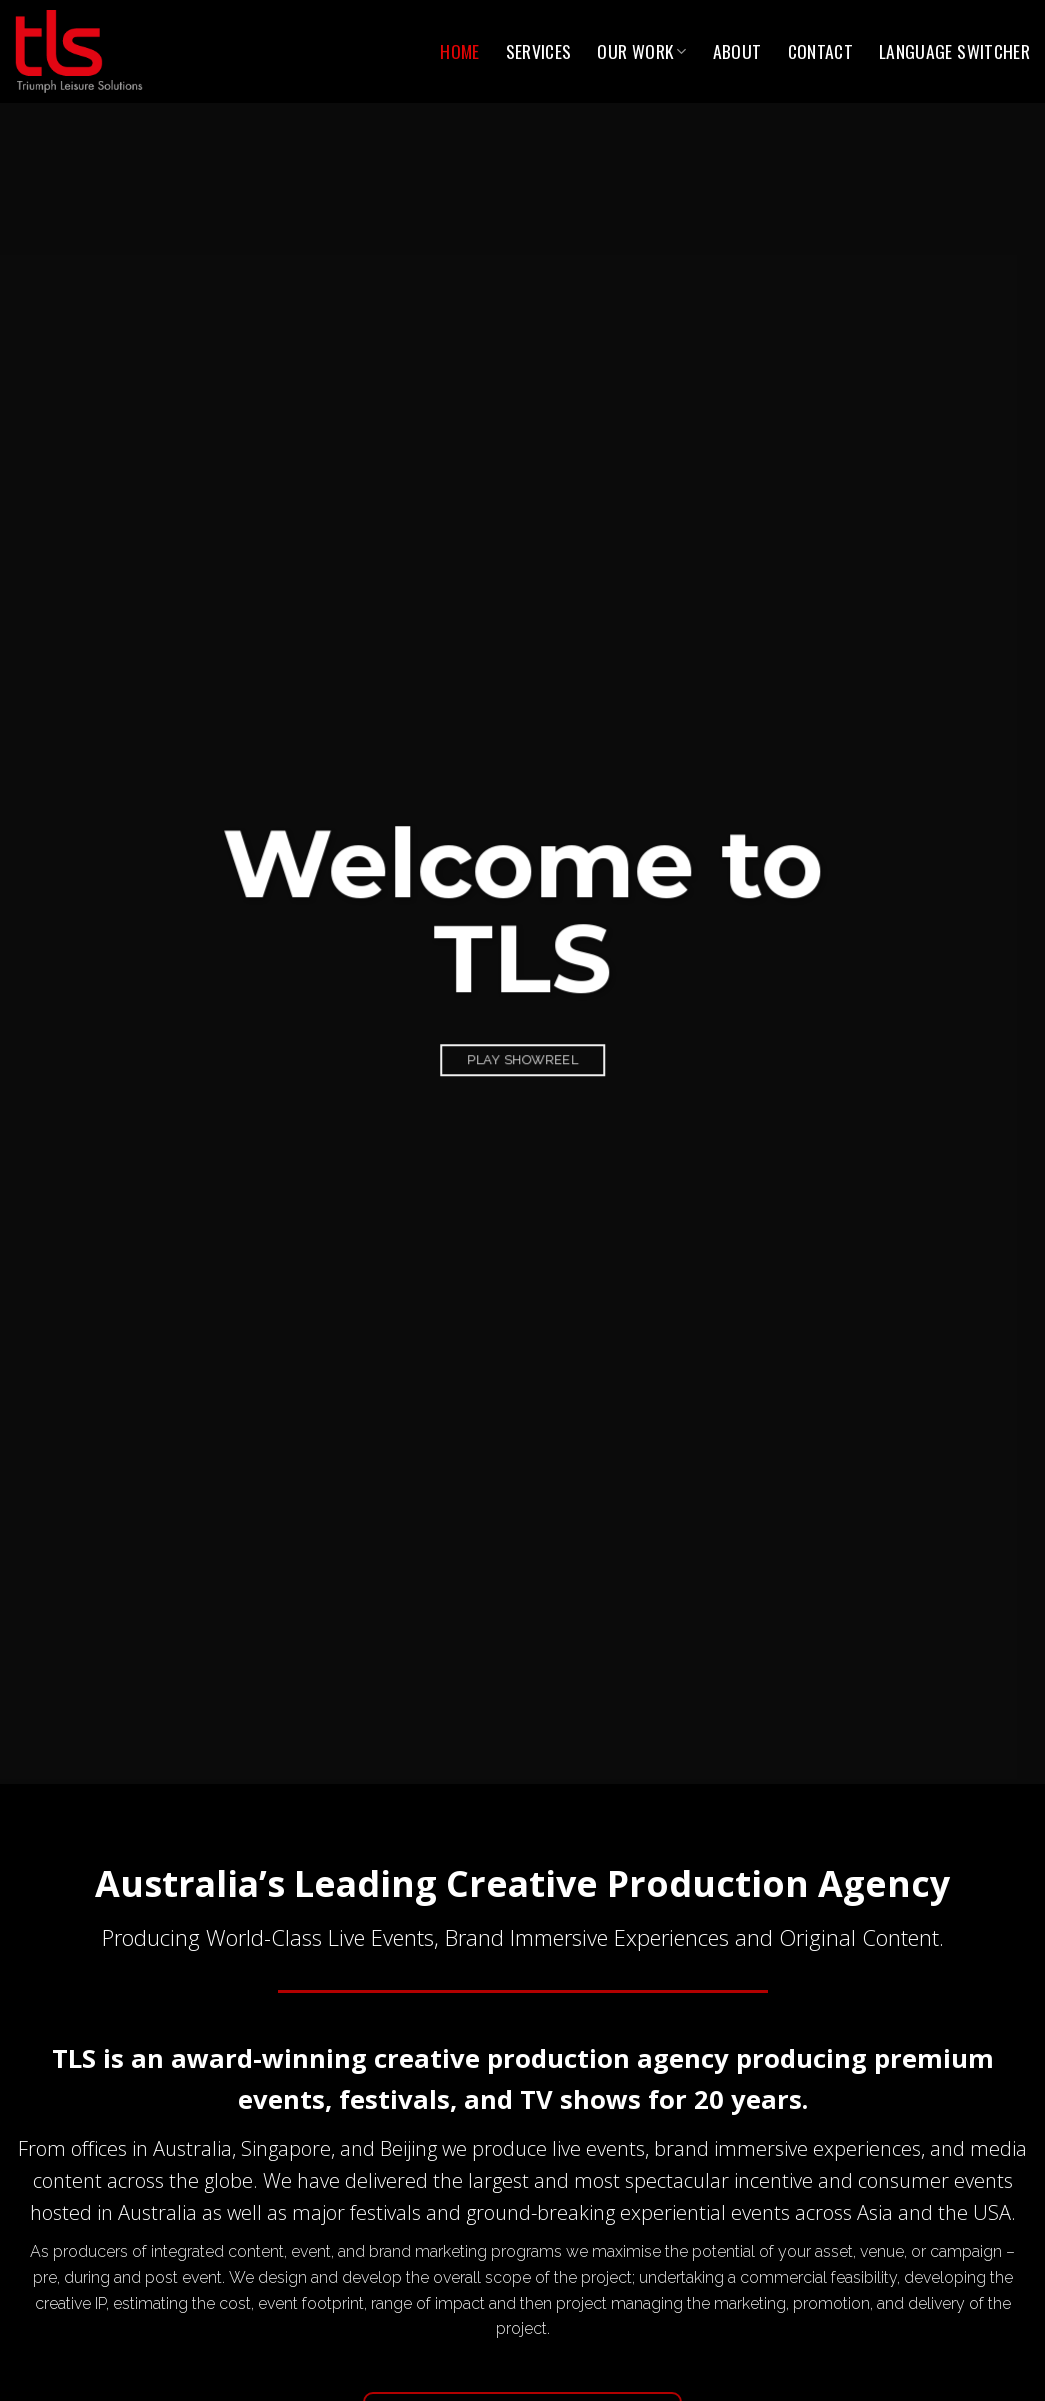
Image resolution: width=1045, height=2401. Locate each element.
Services (539, 51)
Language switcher (954, 51)
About (737, 51)
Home (459, 51)
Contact (820, 51)
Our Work (641, 51)
